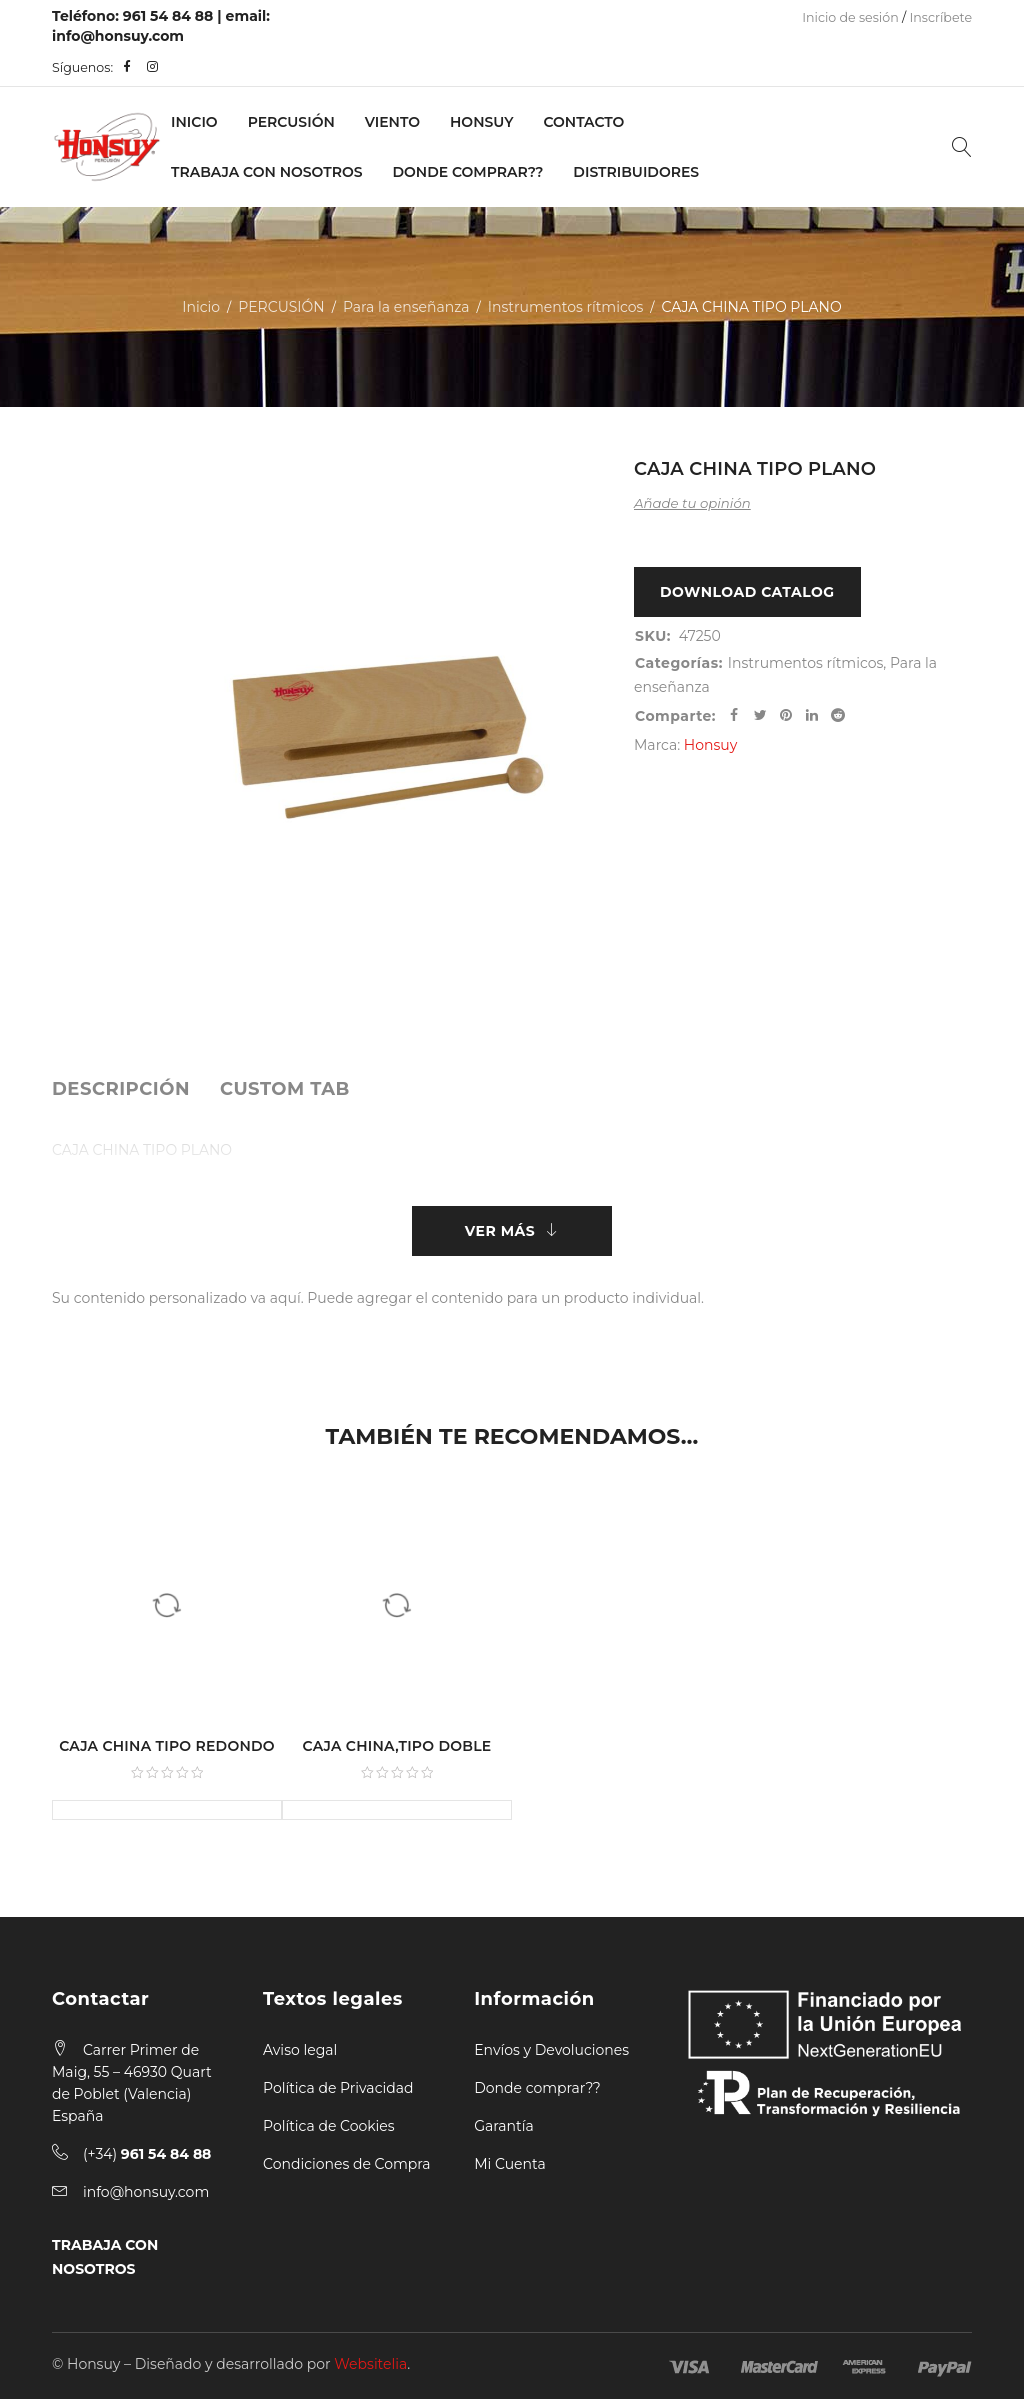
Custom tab (285, 1089)
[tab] (121, 1089)
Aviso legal (300, 2050)
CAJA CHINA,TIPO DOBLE (397, 1746)
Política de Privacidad (338, 2088)
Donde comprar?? (537, 2088)
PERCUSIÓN (291, 122)
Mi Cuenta (509, 2164)
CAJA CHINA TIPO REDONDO (167, 1746)
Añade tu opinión (692, 503)
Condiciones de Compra (347, 2164)
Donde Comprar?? (468, 172)
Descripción (121, 1089)
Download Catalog (747, 592)
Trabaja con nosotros (266, 172)
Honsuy (481, 122)
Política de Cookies (329, 2126)
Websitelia (370, 2364)
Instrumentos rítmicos (566, 307)
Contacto (583, 122)
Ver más (500, 1231)
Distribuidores (636, 172)
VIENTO (392, 122)
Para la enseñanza (406, 307)
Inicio (194, 122)
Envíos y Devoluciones (551, 2050)
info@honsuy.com (118, 36)
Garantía (504, 2126)
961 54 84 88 (168, 16)
